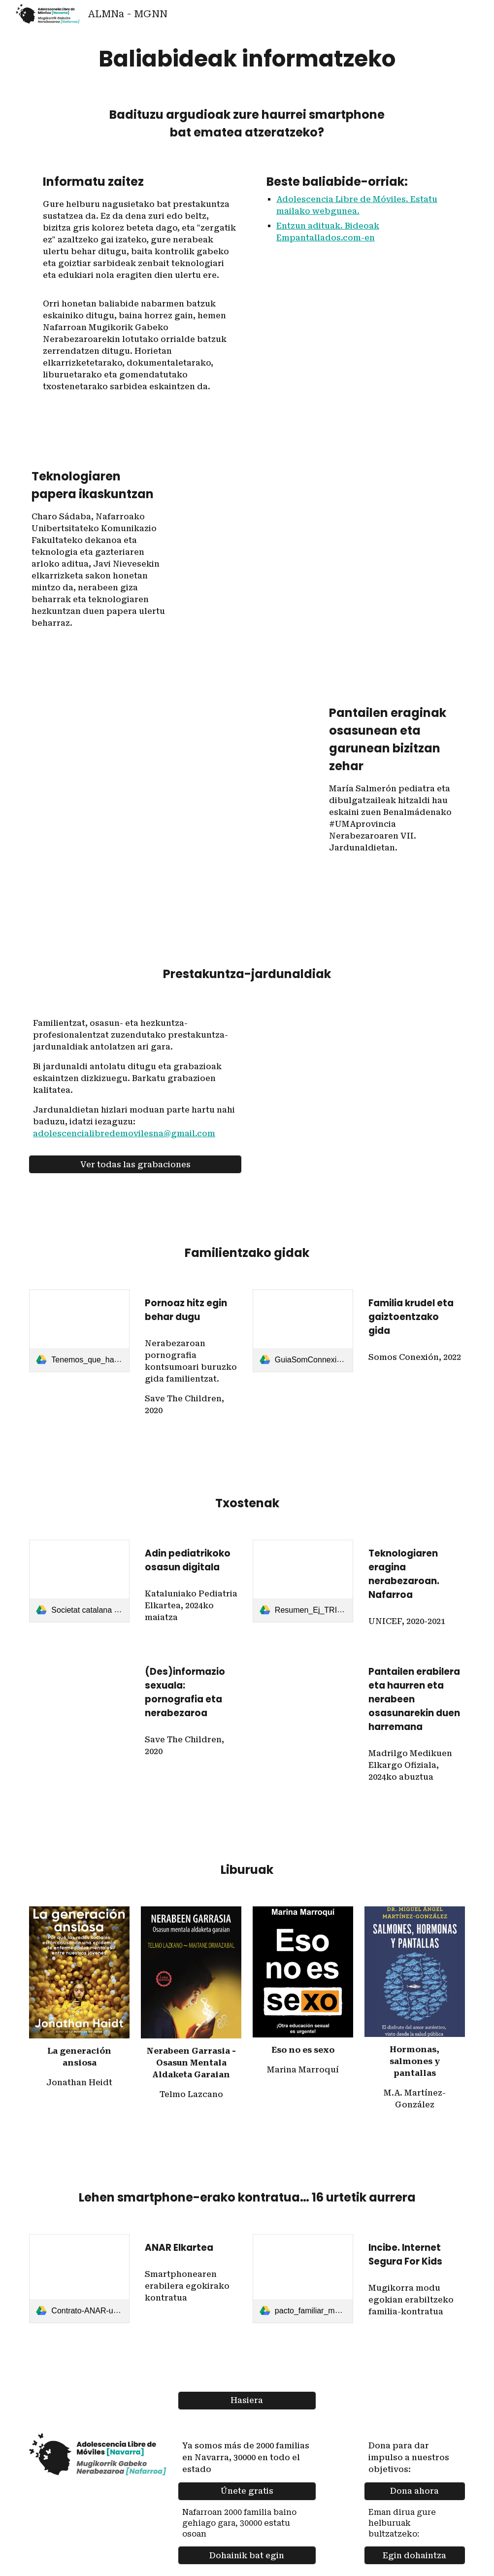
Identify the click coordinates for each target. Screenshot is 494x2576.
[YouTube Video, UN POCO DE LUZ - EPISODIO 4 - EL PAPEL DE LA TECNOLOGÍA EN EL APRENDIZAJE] (321, 545)
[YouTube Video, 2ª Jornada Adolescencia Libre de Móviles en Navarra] (359, 1082)
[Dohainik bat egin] (247, 2555)
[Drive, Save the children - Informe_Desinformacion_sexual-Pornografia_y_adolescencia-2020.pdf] (79, 1695)
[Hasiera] (247, 2400)
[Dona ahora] (414, 2491)
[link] (79, 1330)
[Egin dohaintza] (414, 2555)
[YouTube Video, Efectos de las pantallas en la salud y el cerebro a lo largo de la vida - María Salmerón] (172, 797)
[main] (246, 58)
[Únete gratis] (247, 2491)
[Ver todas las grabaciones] (135, 1164)
